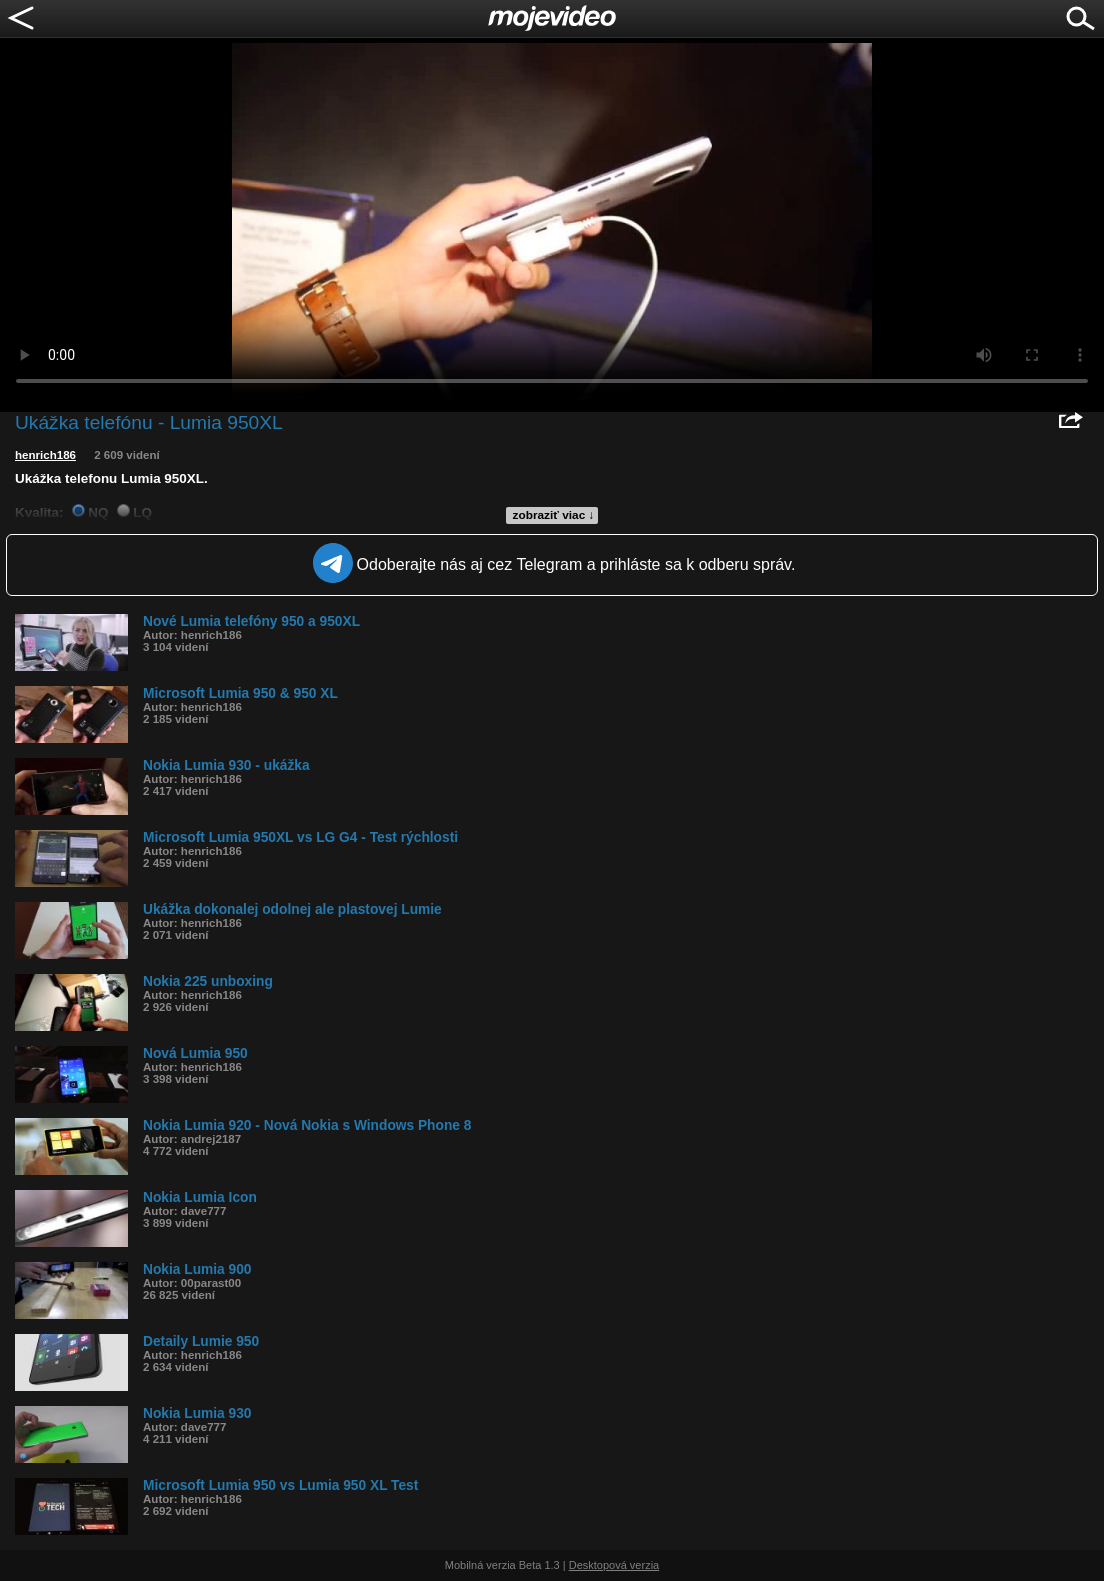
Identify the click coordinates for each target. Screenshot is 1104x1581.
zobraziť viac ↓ (554, 515)
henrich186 (45, 455)
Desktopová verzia (614, 1565)
